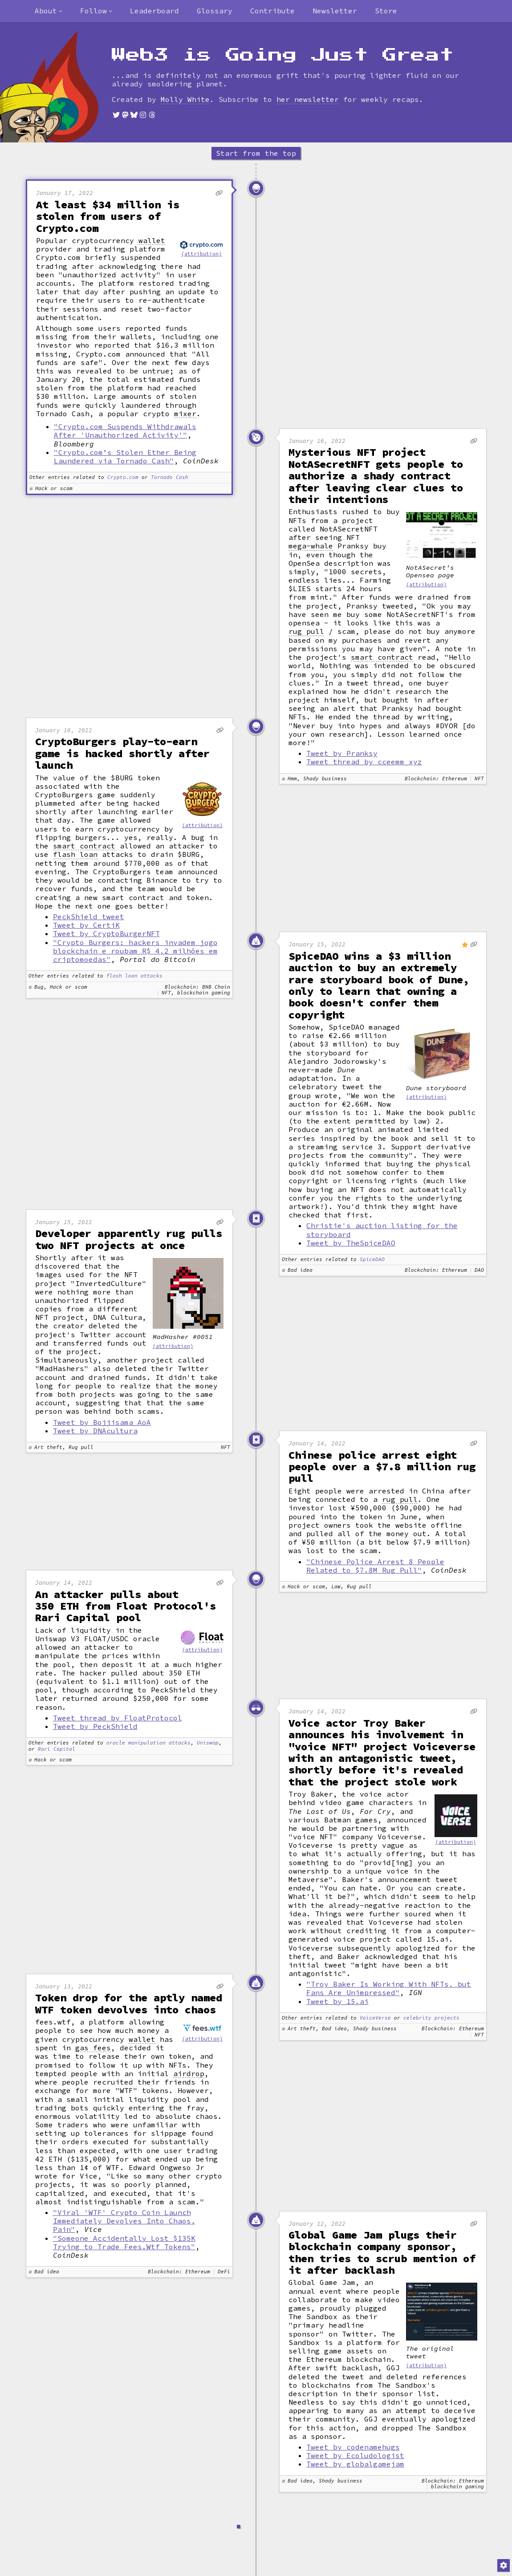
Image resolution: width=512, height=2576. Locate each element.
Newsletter (335, 10)
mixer (185, 414)
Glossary (214, 10)
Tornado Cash (169, 477)
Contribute (272, 10)
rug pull (306, 631)
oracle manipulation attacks (148, 1743)
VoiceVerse (375, 2018)
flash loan (75, 854)
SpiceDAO (372, 1259)
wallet (151, 240)
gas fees (93, 2048)
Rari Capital (56, 1749)
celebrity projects (431, 2018)
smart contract (382, 657)
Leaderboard (154, 10)
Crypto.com (122, 477)
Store (386, 10)
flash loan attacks (134, 976)
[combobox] (48, 11)
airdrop (188, 2073)
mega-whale (311, 546)
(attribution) (201, 254)
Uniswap (208, 1743)
